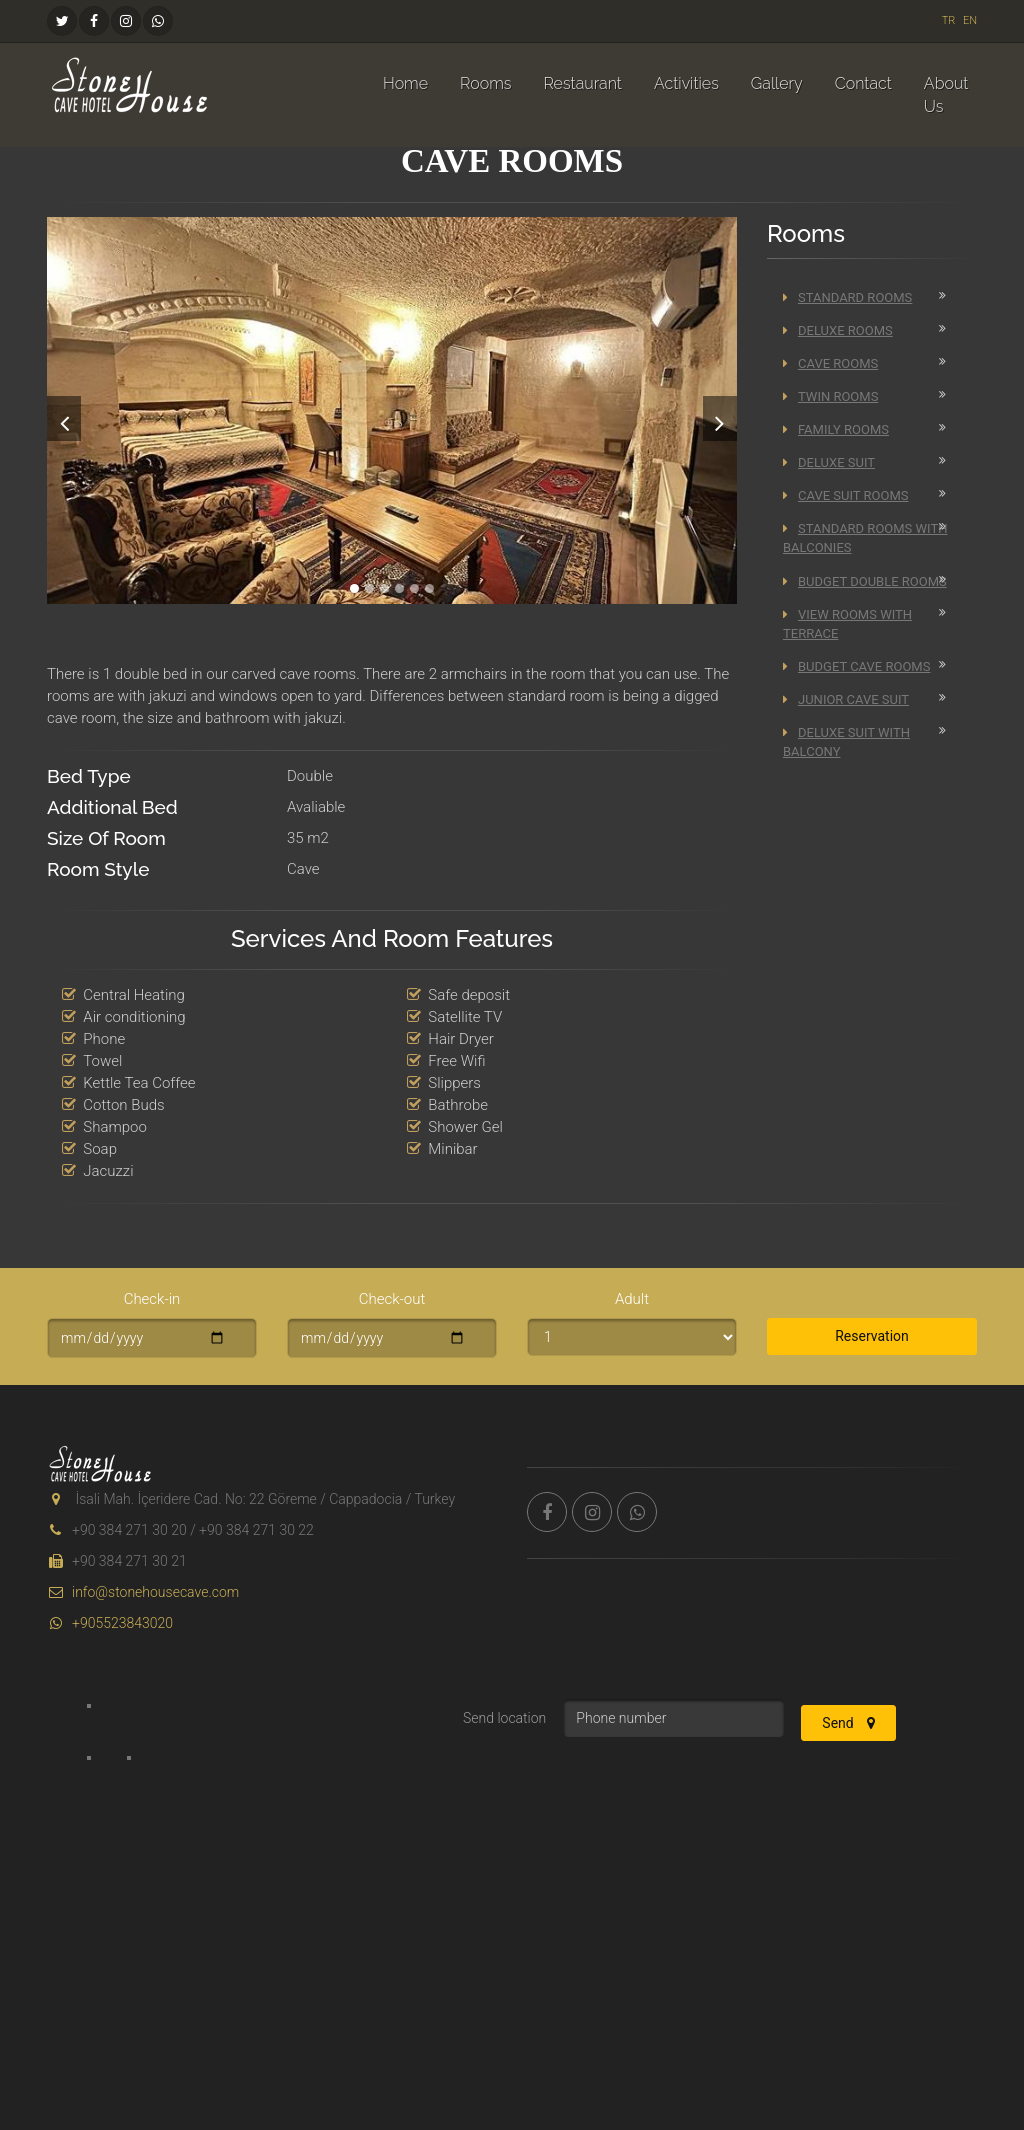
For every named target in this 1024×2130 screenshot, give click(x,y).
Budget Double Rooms (865, 581)
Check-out (392, 1299)
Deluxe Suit (829, 462)
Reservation (872, 1336)
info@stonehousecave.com (143, 1592)
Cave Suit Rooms (845, 495)
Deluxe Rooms (838, 330)
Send (848, 1723)
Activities (686, 83)
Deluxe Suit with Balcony (846, 742)
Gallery (777, 83)
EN (970, 20)
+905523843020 (110, 1623)
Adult (632, 1299)
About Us (946, 95)
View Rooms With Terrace (847, 624)
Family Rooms (836, 429)
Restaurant (582, 83)
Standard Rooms (847, 297)
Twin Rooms (830, 396)
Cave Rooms (830, 363)
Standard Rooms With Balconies (865, 538)
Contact (863, 83)
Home (405, 83)
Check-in (152, 1299)
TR (949, 20)
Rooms (485, 83)
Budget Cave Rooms (856, 666)
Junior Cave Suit (846, 699)
